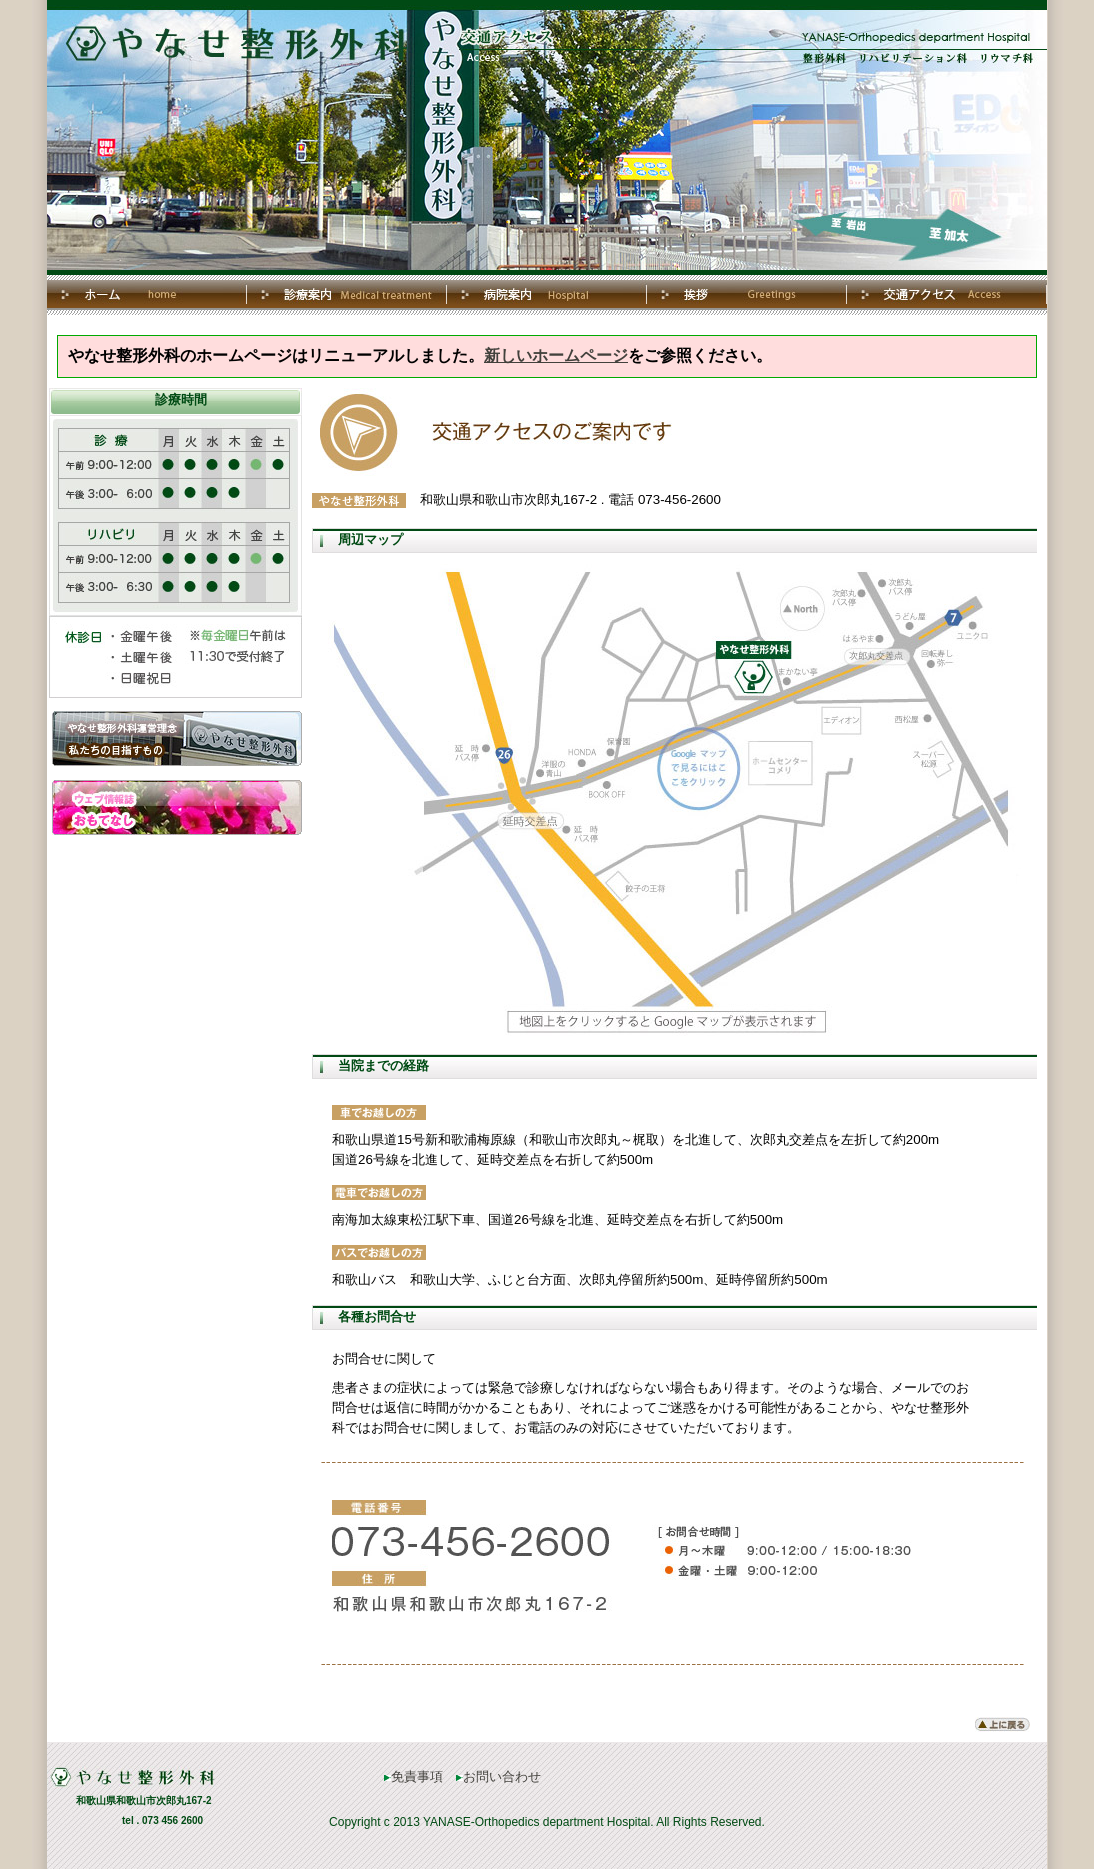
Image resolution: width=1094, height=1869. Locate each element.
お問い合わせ (498, 1776)
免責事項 (413, 1776)
